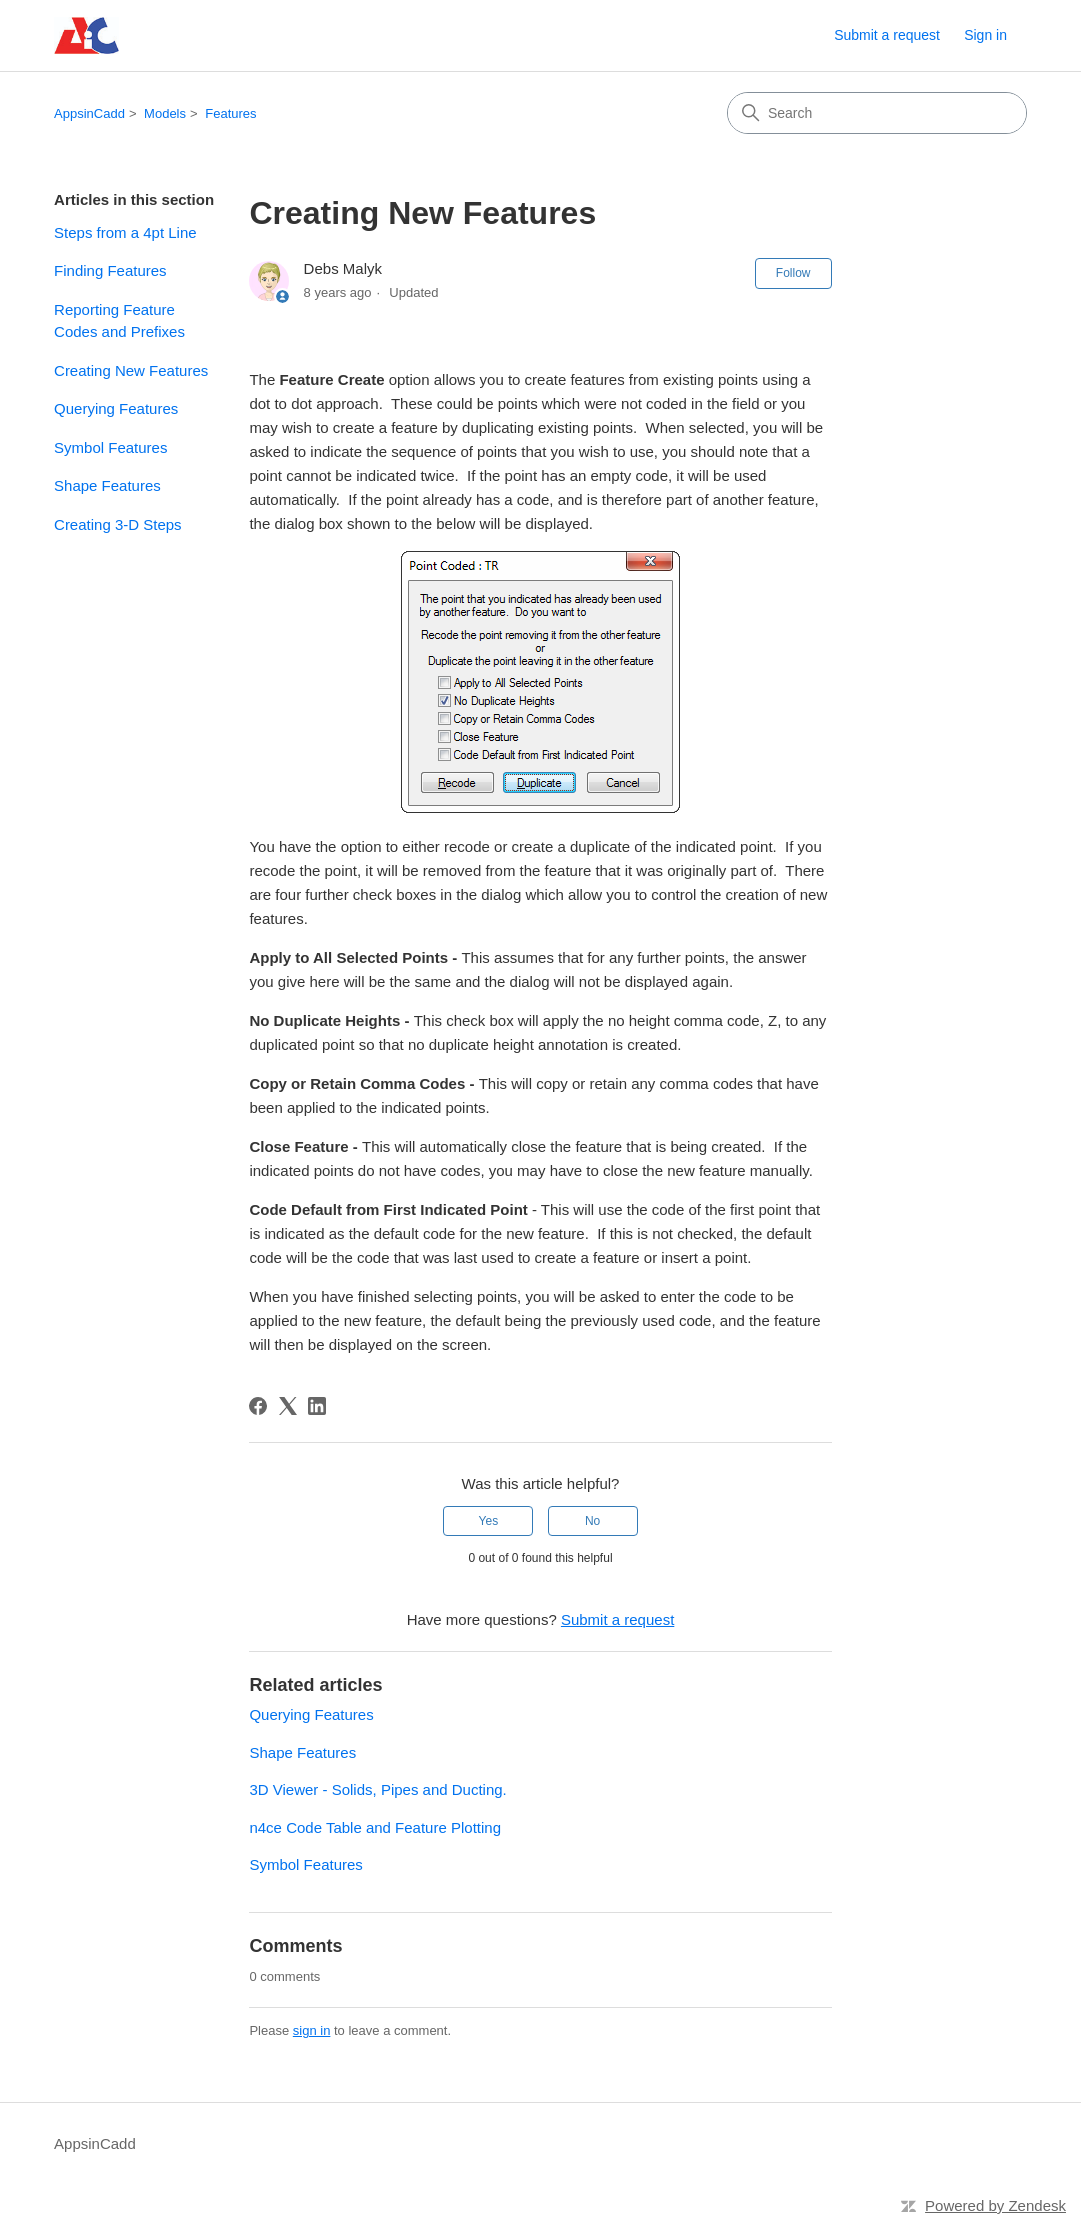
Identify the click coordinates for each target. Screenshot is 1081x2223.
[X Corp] (288, 1406)
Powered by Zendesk (995, 2205)
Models (165, 113)
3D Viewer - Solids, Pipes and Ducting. (377, 1789)
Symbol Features (110, 447)
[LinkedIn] (317, 1406)
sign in (312, 2030)
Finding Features (110, 270)
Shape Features (107, 485)
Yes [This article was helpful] (489, 1521)
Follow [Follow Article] (793, 273)
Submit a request (887, 35)
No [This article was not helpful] (592, 1521)
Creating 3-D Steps (118, 524)
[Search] (877, 113)
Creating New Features (131, 370)
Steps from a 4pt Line (125, 232)
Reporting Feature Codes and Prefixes (119, 321)
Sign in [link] (985, 35)
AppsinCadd (89, 113)
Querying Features (116, 408)
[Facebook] (258, 1406)
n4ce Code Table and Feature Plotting (375, 1827)
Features (230, 113)
